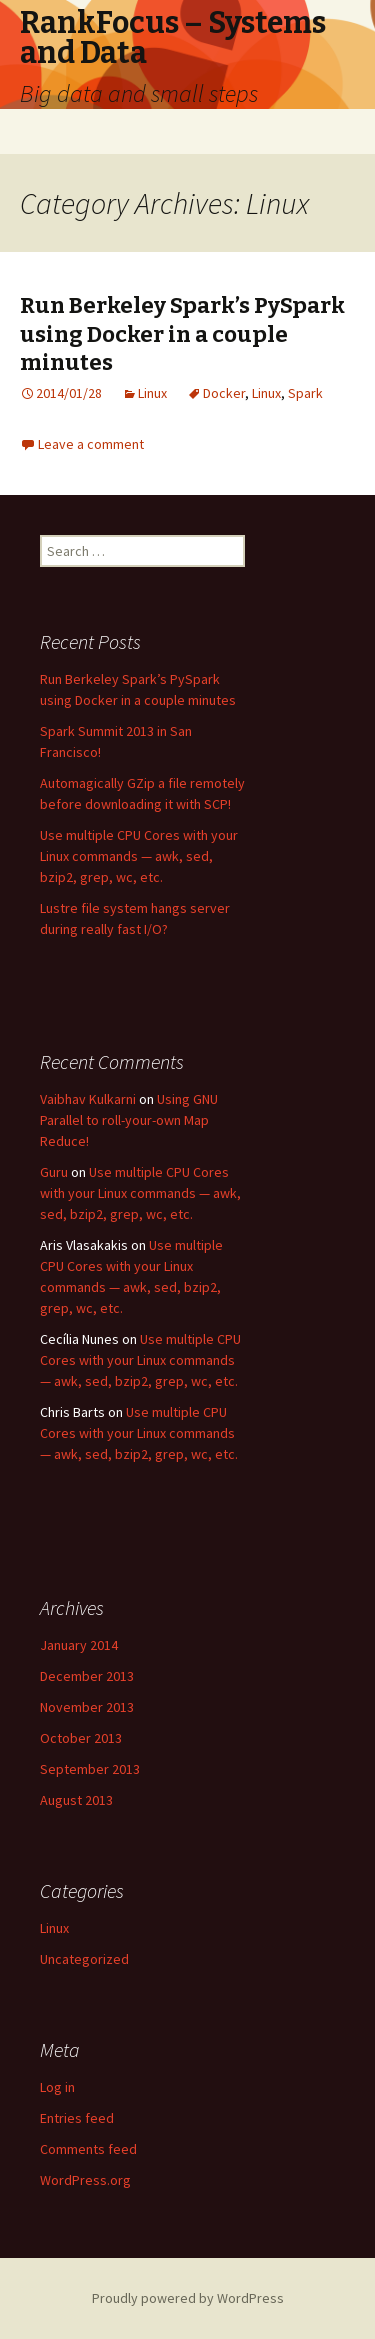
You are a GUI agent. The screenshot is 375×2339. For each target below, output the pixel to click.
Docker (224, 393)
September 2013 (90, 1769)
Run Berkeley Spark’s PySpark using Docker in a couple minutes (182, 334)
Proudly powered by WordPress (188, 2298)
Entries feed (77, 2118)
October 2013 (81, 1738)
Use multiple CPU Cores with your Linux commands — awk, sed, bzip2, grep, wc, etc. (139, 856)
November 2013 (87, 1707)
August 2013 (76, 1800)
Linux (152, 393)
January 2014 (79, 1645)
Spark (305, 393)
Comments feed (88, 2149)
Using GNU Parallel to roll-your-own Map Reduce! (129, 1120)
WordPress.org (85, 2180)
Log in (57, 2087)
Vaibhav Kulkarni (88, 1099)
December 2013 (87, 1676)
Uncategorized (84, 1959)
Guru (54, 1172)
